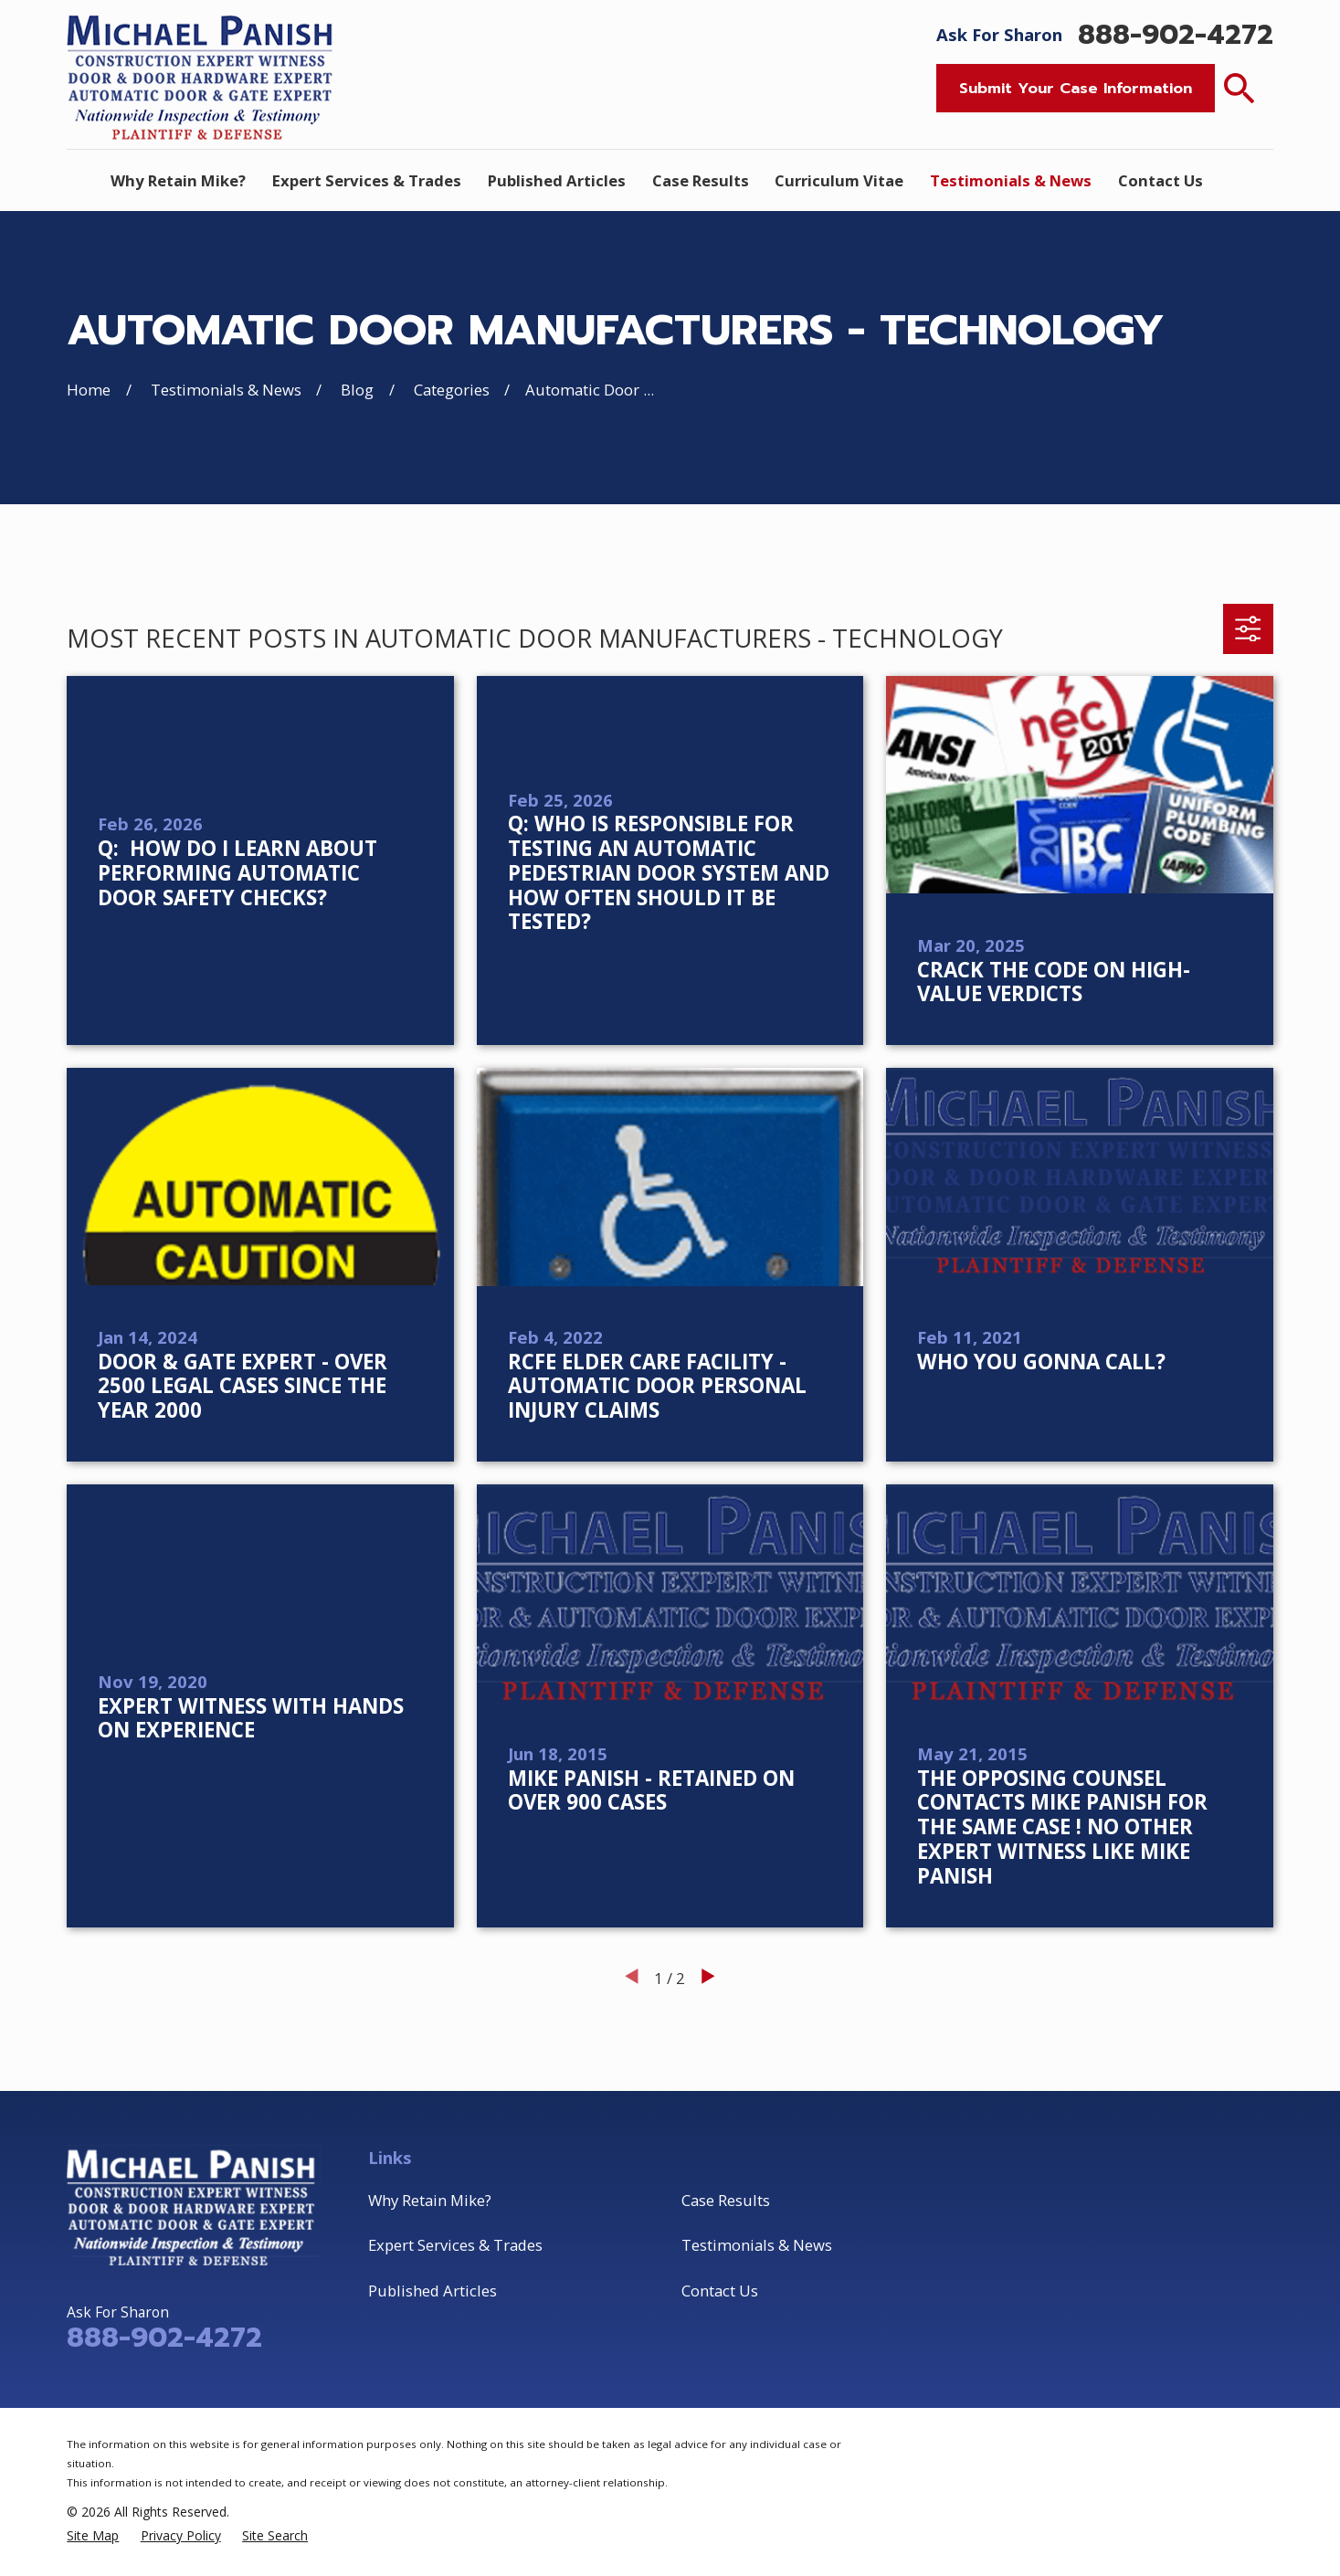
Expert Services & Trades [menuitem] (366, 180)
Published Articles (432, 2290)
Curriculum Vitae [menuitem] (839, 180)
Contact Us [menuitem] (1160, 180)
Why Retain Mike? (429, 2200)
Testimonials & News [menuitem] (1011, 180)
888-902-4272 (1175, 34)
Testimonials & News (756, 2244)
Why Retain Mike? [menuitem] (178, 180)
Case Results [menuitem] (700, 180)
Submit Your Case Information (1075, 88)
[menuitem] (93, 2536)
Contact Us (719, 2290)
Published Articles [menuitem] (557, 180)
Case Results (725, 2200)
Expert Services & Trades (455, 2244)
